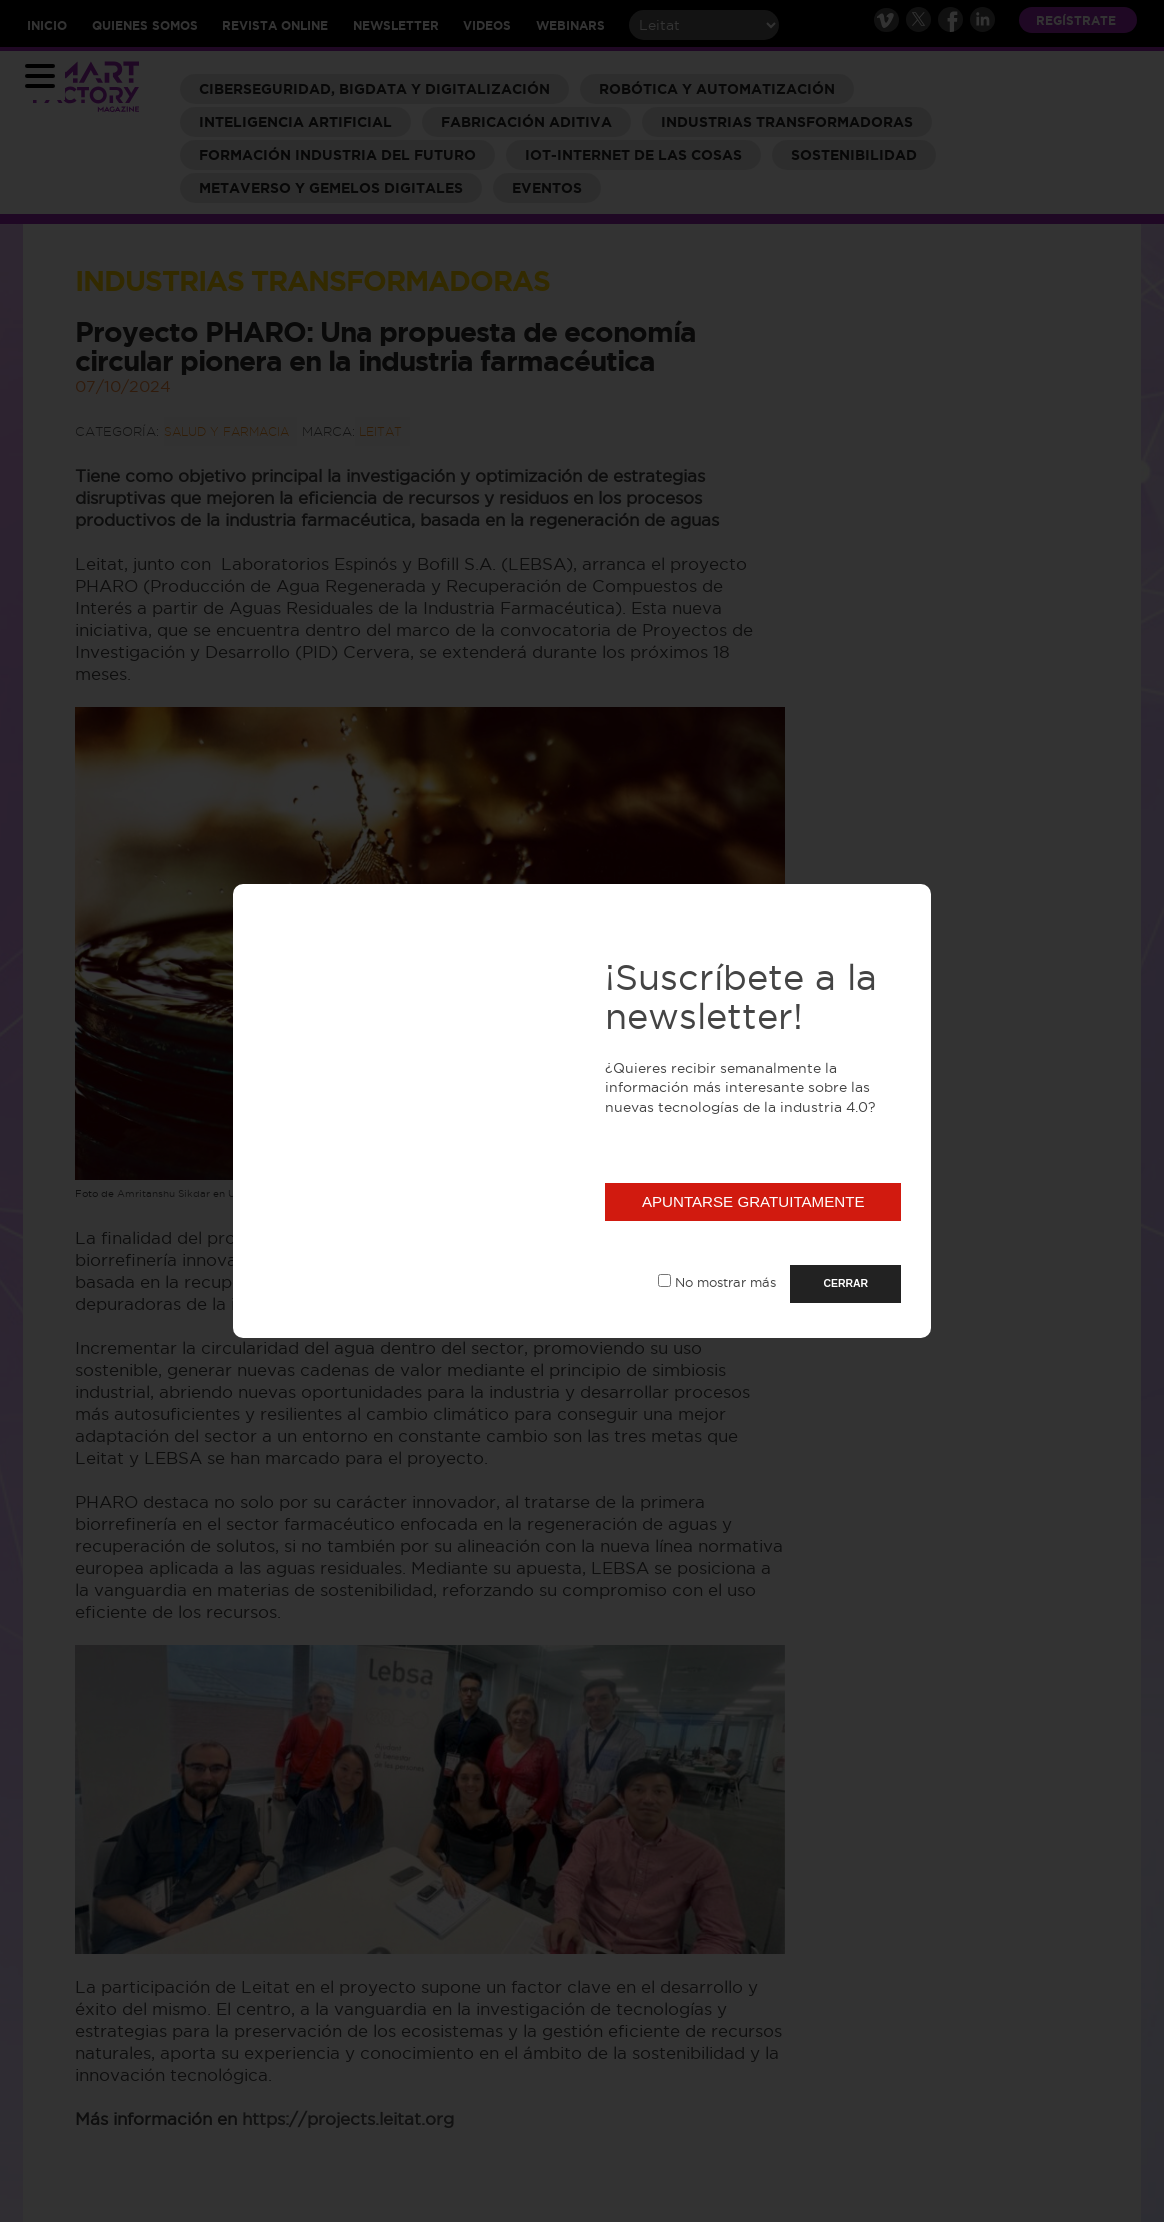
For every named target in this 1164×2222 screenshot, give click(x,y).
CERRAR (845, 1283)
